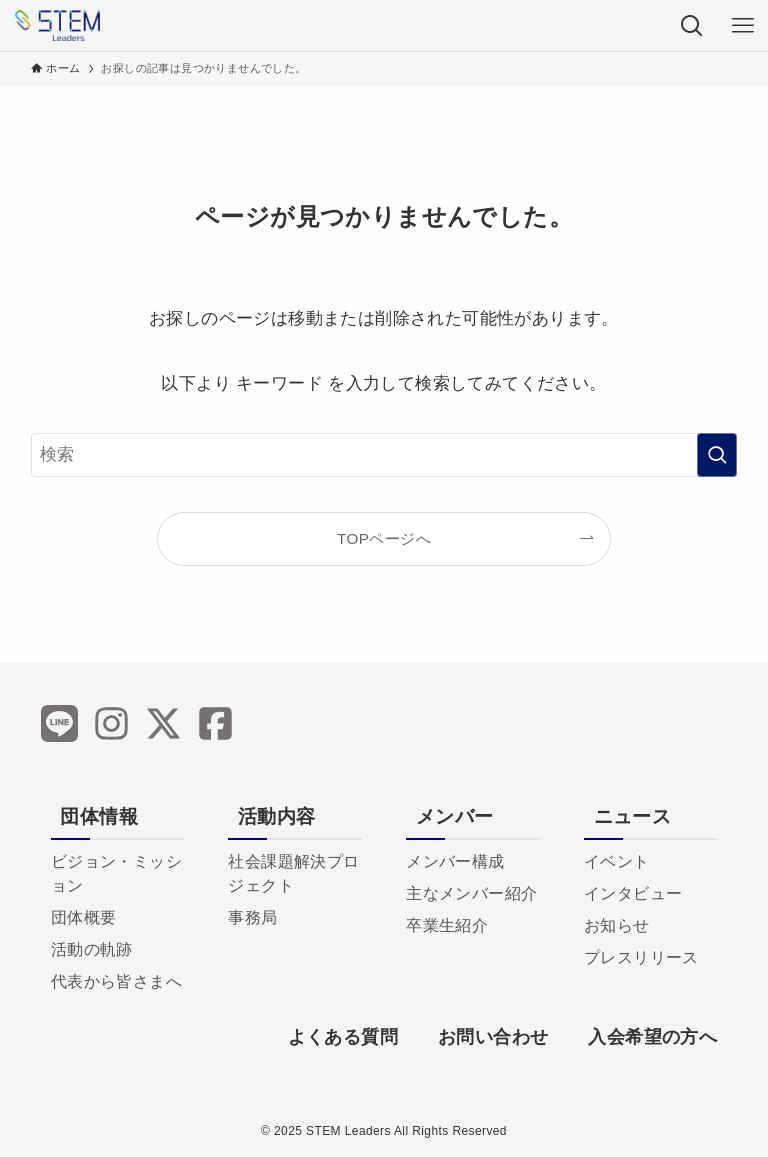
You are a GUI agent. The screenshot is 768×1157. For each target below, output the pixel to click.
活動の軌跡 (92, 949)
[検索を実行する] (717, 455)
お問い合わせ (493, 1037)
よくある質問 (343, 1037)
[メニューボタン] (742, 25)
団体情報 (99, 816)
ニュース (633, 816)
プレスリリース (641, 957)
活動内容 (277, 816)
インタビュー (633, 893)
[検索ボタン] (691, 25)
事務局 (252, 917)
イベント (617, 861)
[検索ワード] (384, 455)
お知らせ (617, 925)
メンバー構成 (455, 861)
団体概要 (84, 917)
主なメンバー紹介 (471, 893)
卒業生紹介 (447, 925)
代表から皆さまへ (116, 981)
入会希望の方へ (652, 1037)
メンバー (455, 816)
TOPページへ (384, 538)
